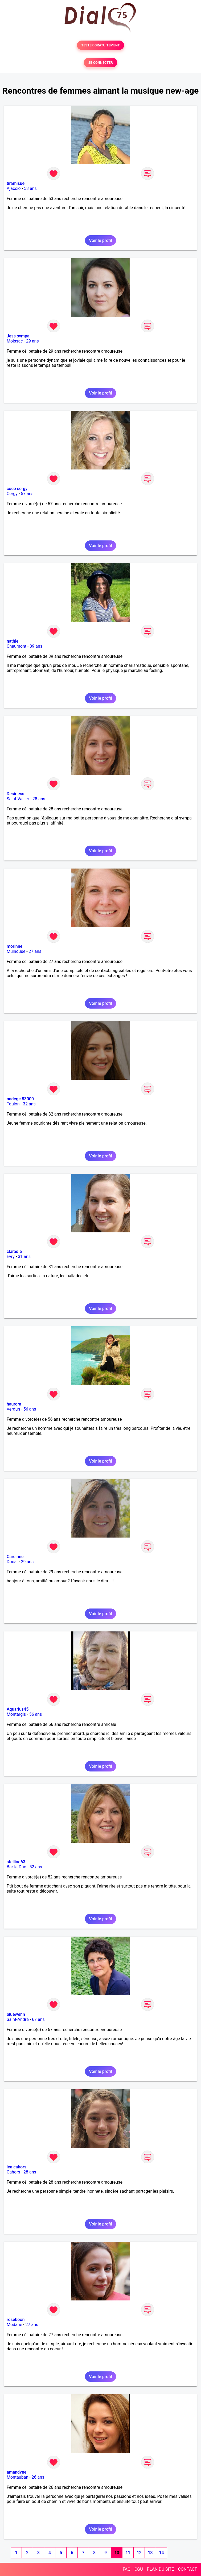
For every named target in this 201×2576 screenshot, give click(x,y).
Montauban (17, 2477)
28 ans (38, 798)
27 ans (35, 951)
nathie (12, 641)
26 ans (38, 2477)
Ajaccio (14, 188)
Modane (14, 2324)
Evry (11, 1256)
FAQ (126, 2569)
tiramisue (15, 183)
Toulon (13, 1103)
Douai (12, 1561)
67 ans (38, 2019)
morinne (14, 946)
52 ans (35, 1866)
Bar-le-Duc (16, 1866)
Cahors (13, 2172)
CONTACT (187, 2569)
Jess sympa (18, 336)
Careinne (15, 1556)
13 (150, 2552)
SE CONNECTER (100, 63)
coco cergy (17, 488)
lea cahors (16, 2166)
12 (139, 2552)
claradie (14, 1251)
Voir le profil (100, 240)
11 (127, 2552)
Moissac (15, 341)
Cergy (12, 493)
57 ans (27, 493)
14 (161, 2552)
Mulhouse (16, 951)
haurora (14, 1404)
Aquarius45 (17, 1709)
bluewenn (16, 2014)
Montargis (16, 1714)
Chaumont (16, 646)
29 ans (32, 341)
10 (116, 2552)
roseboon (15, 2319)
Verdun (13, 1409)
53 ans (30, 188)
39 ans (36, 646)
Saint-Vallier (18, 798)
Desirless (15, 793)
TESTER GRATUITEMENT (100, 45)
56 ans (29, 1409)
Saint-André (18, 2019)
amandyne (16, 2472)
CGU (138, 2569)
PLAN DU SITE (160, 2569)
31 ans (24, 1256)
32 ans (29, 1103)
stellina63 (16, 1861)
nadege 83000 (20, 1098)
